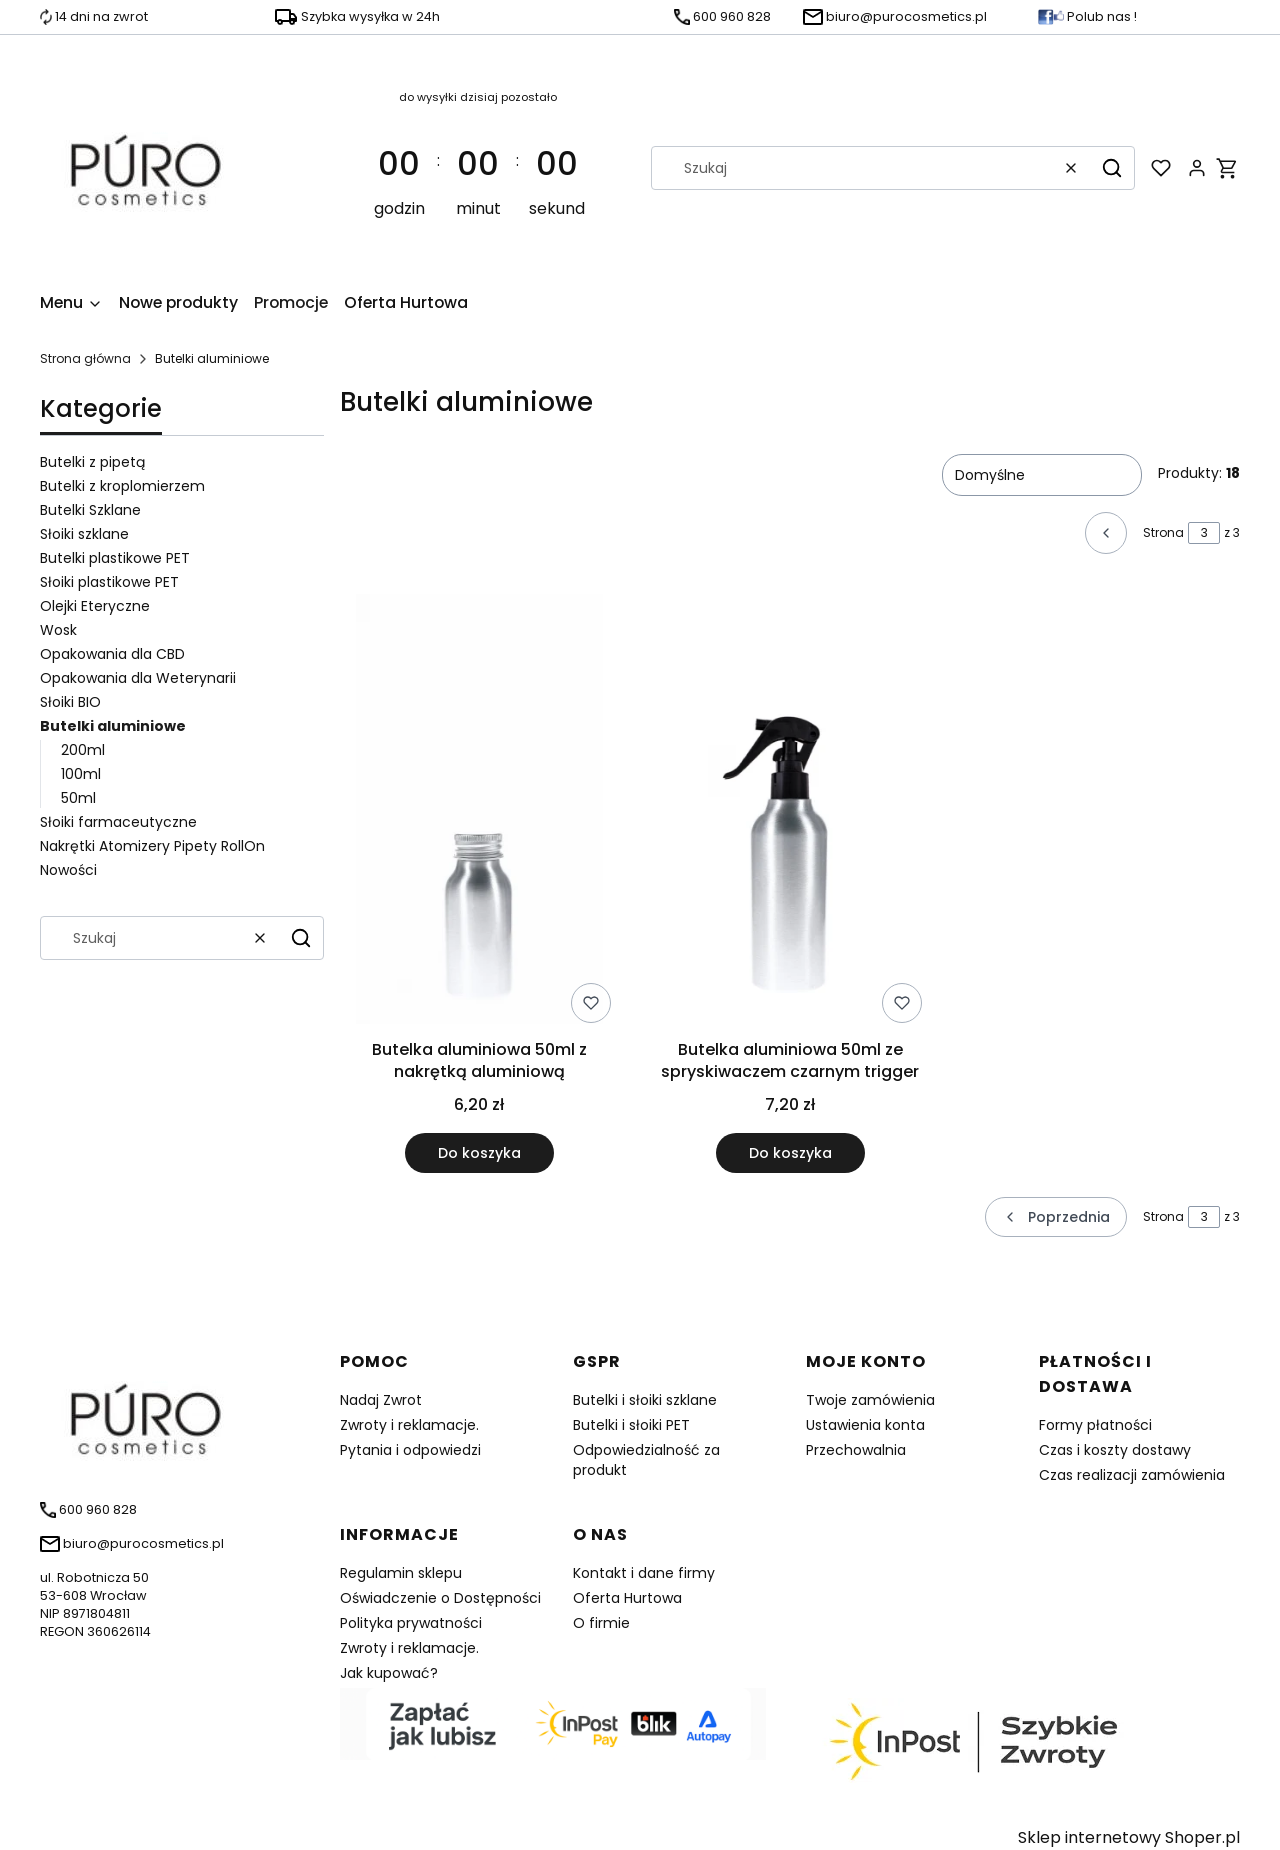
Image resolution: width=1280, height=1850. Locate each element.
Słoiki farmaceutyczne (118, 822)
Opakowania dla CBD (112, 654)
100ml (81, 774)
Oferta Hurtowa (627, 1598)
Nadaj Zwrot (381, 1400)
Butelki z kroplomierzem (122, 486)
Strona (1163, 532)
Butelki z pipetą (92, 462)
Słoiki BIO (70, 702)
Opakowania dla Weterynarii (138, 678)
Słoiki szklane (84, 534)
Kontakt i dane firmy (644, 1573)
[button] (1112, 168)
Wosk (58, 630)
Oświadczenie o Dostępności (440, 1598)
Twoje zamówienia (870, 1400)
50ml (78, 798)
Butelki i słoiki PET (631, 1425)
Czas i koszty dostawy (1115, 1450)
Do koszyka (479, 1153)
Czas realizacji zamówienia (1132, 1475)
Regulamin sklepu (401, 1573)
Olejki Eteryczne (95, 606)
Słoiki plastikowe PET (109, 582)
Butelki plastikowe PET (115, 558)
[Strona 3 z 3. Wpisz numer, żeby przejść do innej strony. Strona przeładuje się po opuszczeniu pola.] (1204, 533)
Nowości (68, 870)
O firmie (601, 1623)
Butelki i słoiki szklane (645, 1400)
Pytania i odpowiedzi (410, 1450)
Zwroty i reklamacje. (409, 1425)
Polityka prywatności (411, 1623)
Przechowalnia (856, 1450)
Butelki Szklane (90, 510)
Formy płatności (1095, 1425)
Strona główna (85, 358)
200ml (83, 750)
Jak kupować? (389, 1673)
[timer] (479, 168)
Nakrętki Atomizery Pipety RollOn (152, 846)
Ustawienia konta (865, 1425)
